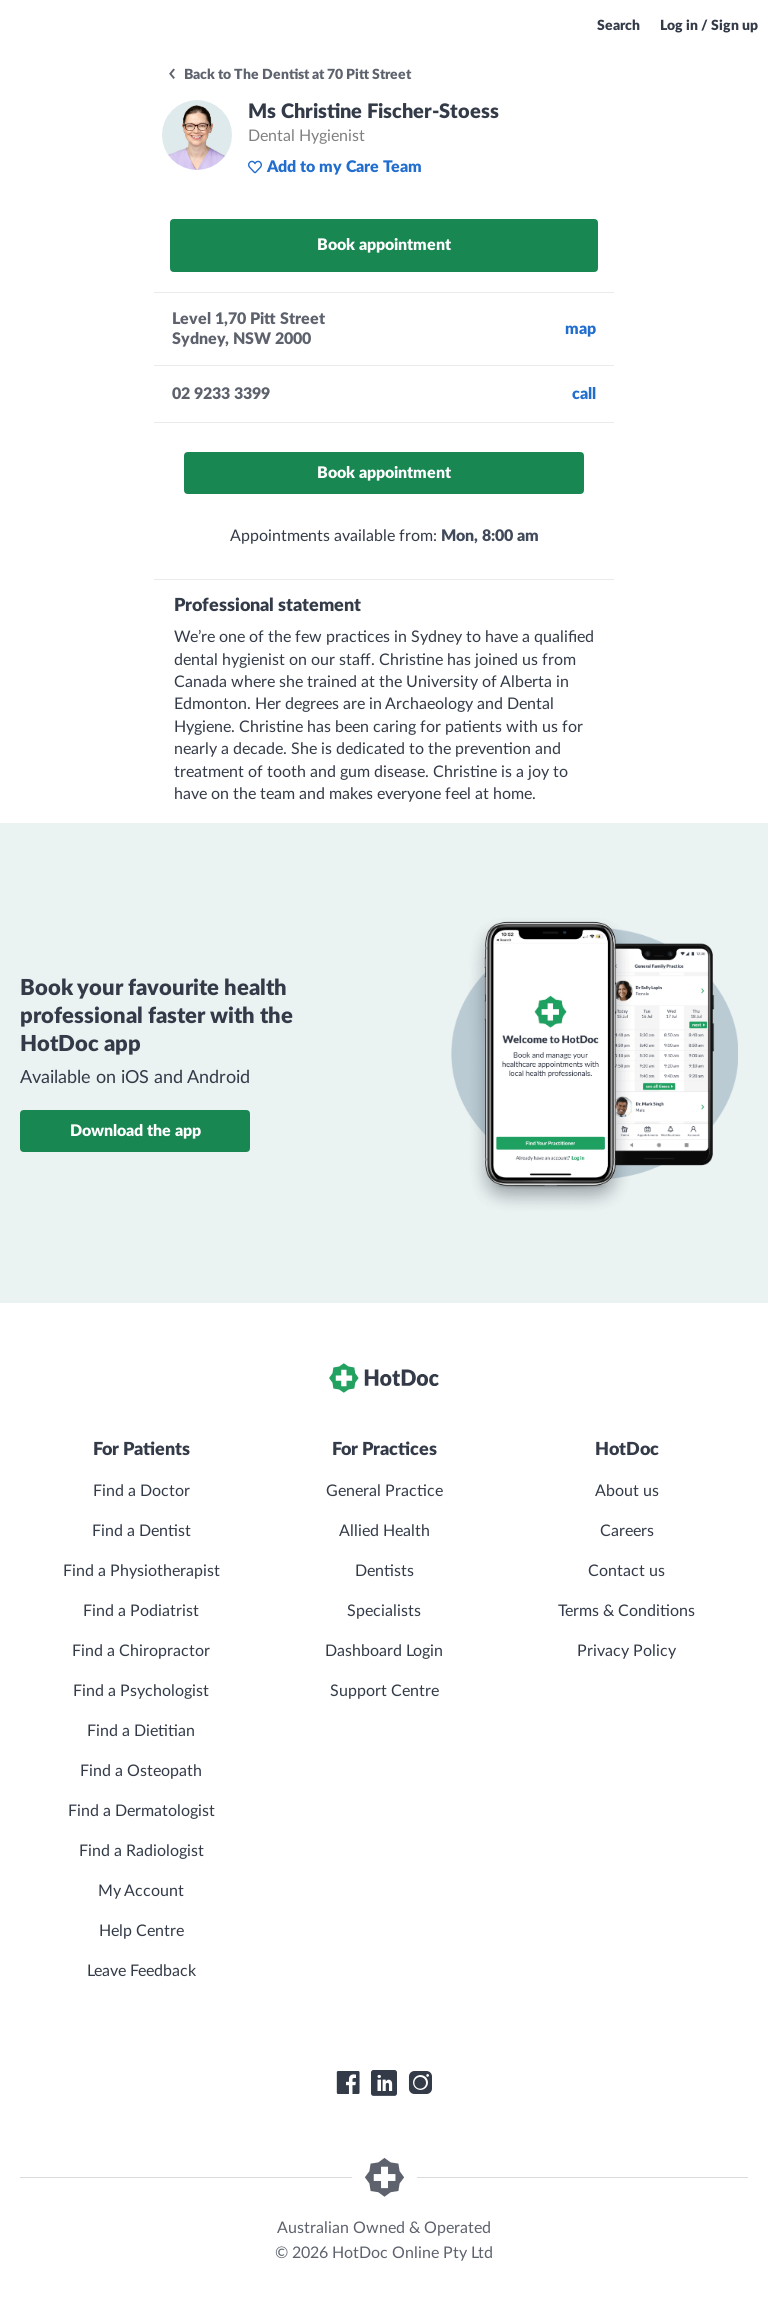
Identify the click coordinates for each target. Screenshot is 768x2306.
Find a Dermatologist (141, 1811)
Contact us (626, 1571)
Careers (627, 1531)
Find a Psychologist (141, 1691)
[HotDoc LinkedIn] (384, 2083)
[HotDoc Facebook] (348, 2083)
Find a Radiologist (141, 1851)
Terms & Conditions (626, 1611)
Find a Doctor (141, 1491)
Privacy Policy (626, 1651)
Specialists (384, 1611)
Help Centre (141, 1931)
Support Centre (384, 1691)
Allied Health (384, 1531)
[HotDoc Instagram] (420, 2083)
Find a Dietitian (141, 1731)
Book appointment (384, 245)
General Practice (384, 1491)
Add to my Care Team (334, 167)
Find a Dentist (141, 1531)
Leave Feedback (141, 1971)
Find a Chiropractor (141, 1651)
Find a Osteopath (141, 1771)
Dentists (384, 1571)
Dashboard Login (384, 1651)
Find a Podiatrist (141, 1611)
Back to (288, 75)
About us (627, 1491)
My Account (141, 1891)
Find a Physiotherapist (141, 1571)
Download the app (135, 1131)
